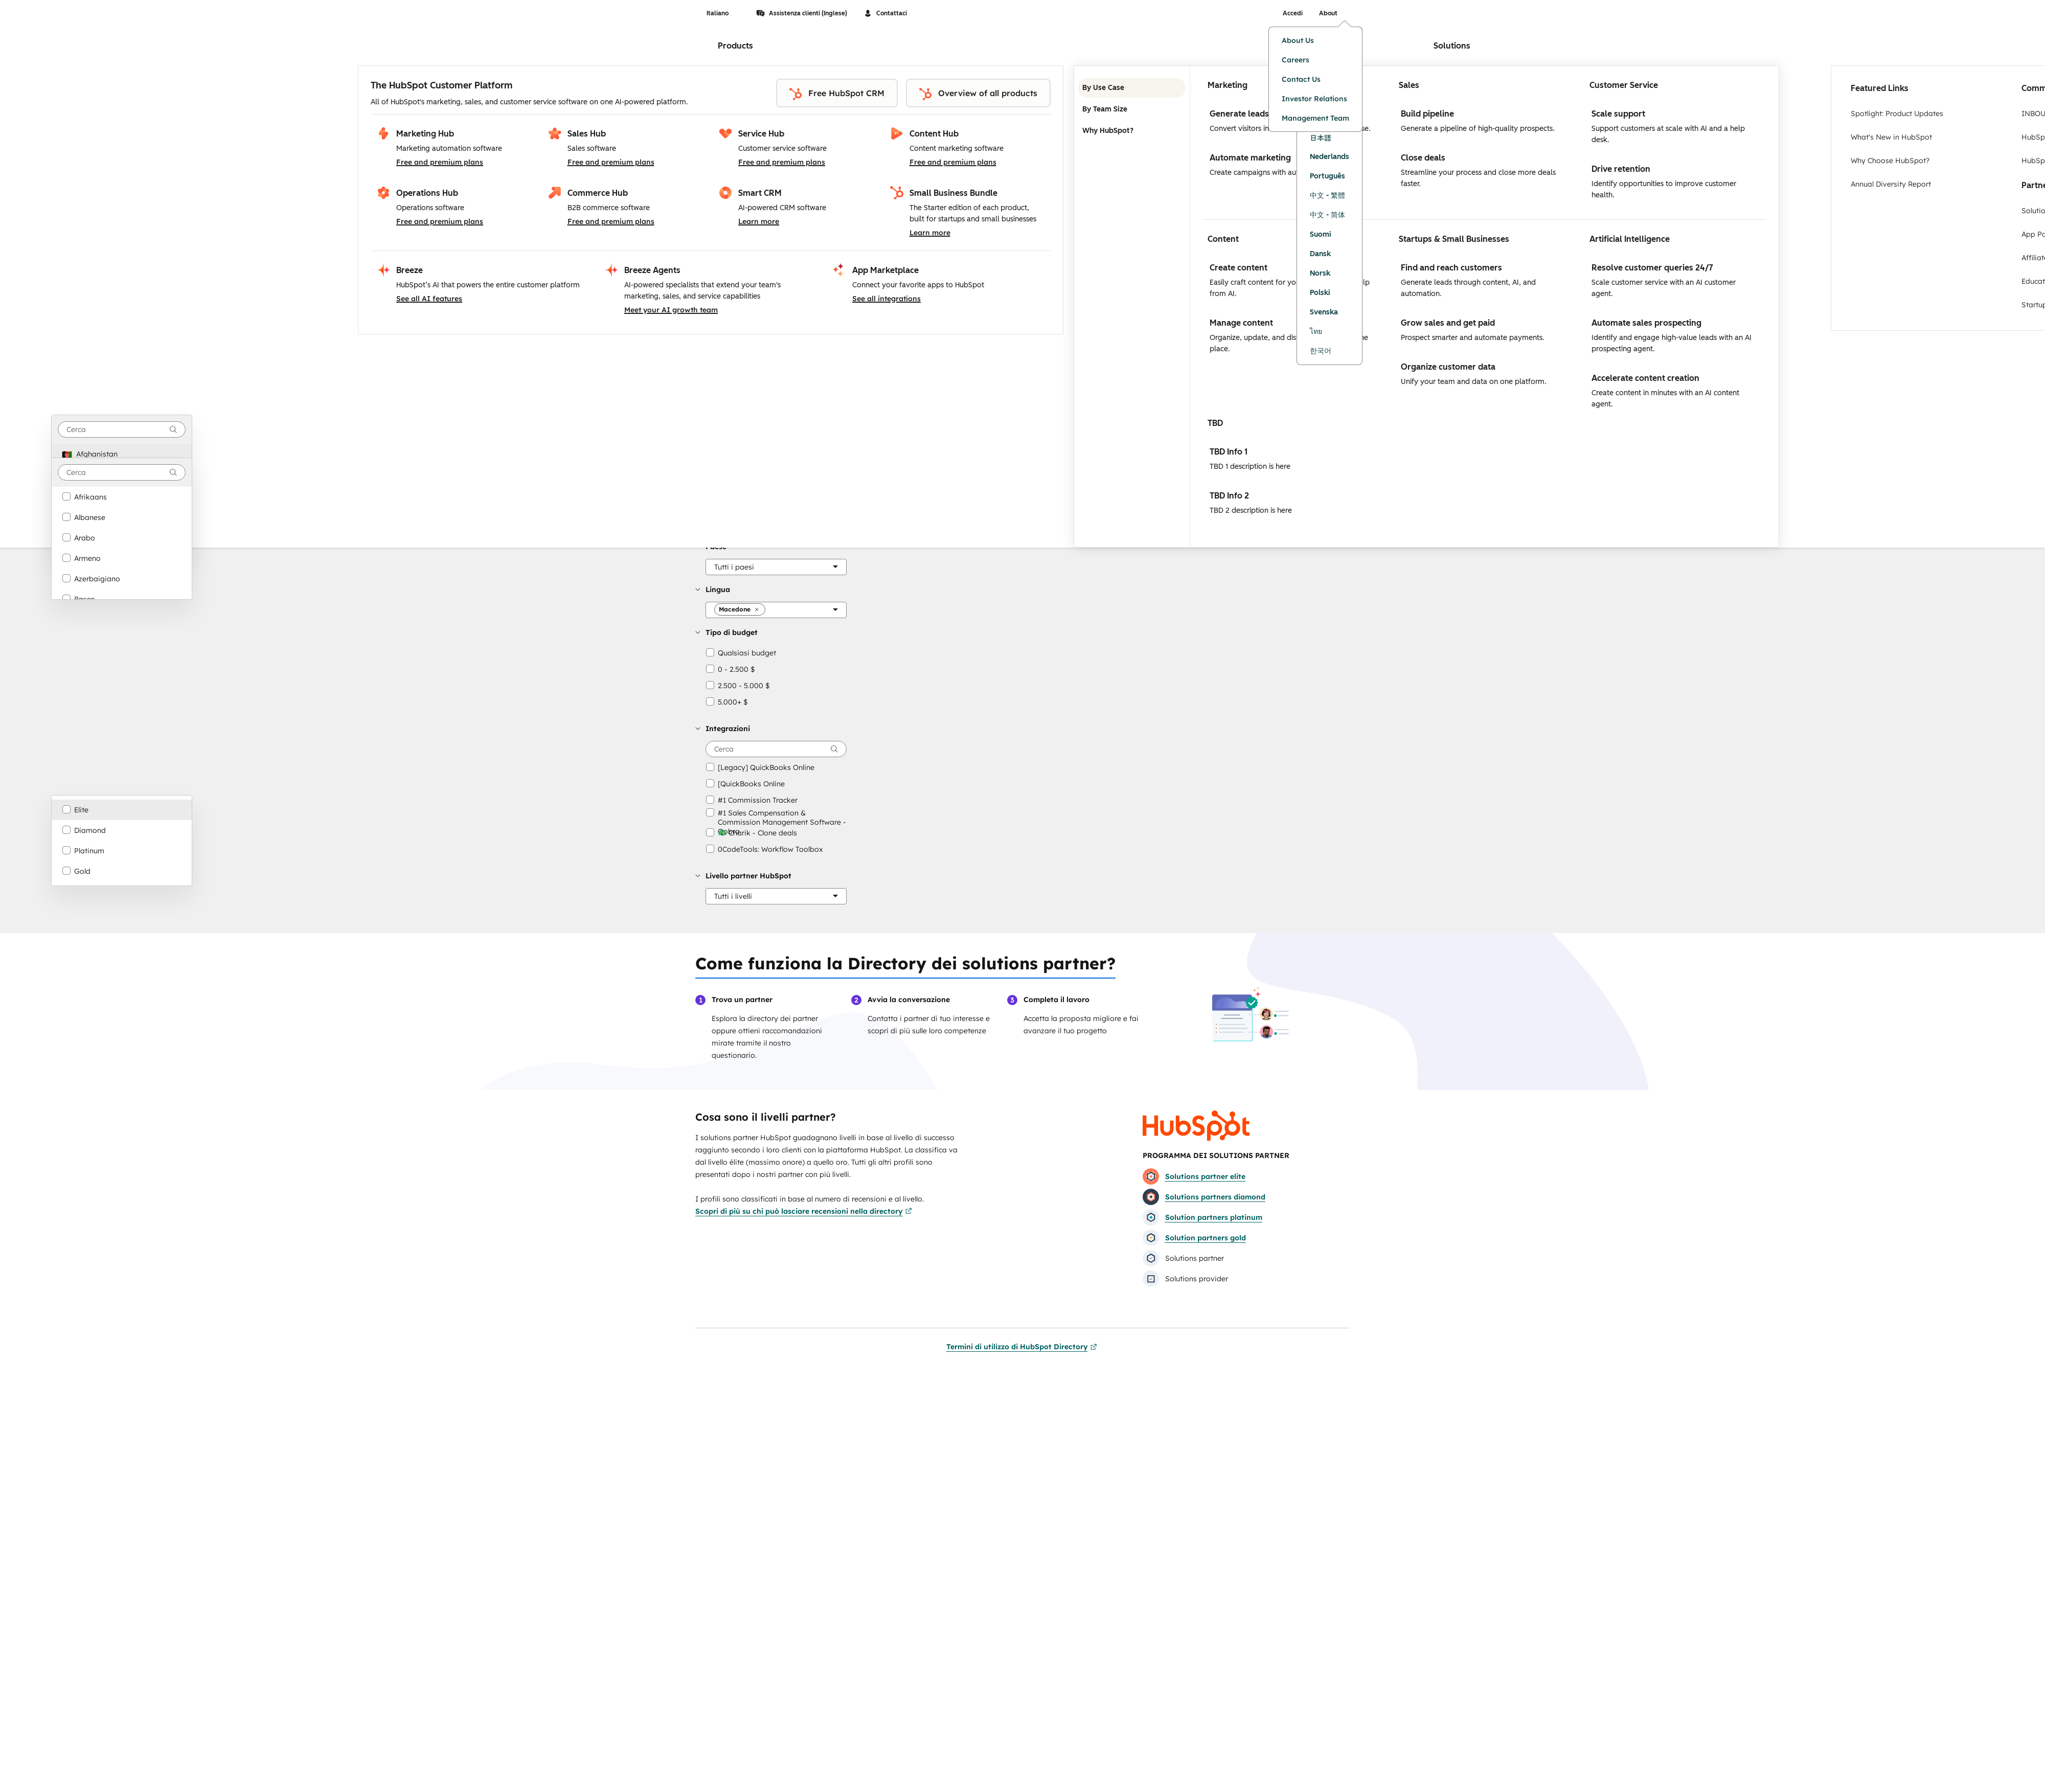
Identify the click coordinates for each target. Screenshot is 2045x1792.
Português (1327, 176)
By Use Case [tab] (1131, 88)
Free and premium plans (439, 162)
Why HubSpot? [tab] (1131, 130)
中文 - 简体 (1327, 215)
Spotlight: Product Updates (1897, 113)
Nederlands (1329, 156)
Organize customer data (1448, 367)
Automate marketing (1250, 158)
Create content (1238, 268)
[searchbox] (776, 749)
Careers (1295, 59)
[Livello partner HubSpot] (776, 896)
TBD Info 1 (1228, 452)
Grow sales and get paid (1448, 323)
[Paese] (776, 567)
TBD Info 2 (1229, 496)
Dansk (1320, 253)
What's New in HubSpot (1891, 137)
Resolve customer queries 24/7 (1652, 268)
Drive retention (1621, 169)
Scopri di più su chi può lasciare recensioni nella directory (803, 1211)
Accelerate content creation (1645, 378)
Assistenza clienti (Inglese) (801, 13)
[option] (122, 454)
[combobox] (122, 429)
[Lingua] (776, 610)
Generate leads (1239, 114)
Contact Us (1301, 79)
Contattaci (885, 13)
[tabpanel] (1484, 306)
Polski (1320, 292)
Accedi (1293, 13)
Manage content (1241, 323)
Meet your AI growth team (671, 309)
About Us (1298, 40)
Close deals (1423, 158)
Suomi (1320, 234)
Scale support (1618, 114)
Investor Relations (1314, 98)
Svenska (1324, 312)
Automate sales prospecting (1646, 323)
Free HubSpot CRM (836, 94)
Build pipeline (1427, 114)
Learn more (758, 221)
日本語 (1320, 137)
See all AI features (429, 298)
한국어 (1320, 351)
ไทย (1316, 331)
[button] (734, 567)
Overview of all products (978, 94)
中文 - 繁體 (1327, 195)
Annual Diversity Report (1891, 184)
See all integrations (886, 298)
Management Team (1315, 118)
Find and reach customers (1451, 268)
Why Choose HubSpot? (1890, 160)
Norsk (1320, 273)
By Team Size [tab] (1131, 109)
